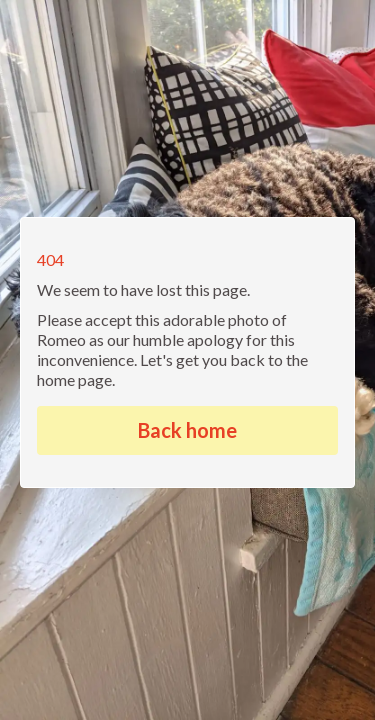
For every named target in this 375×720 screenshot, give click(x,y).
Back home (187, 430)
